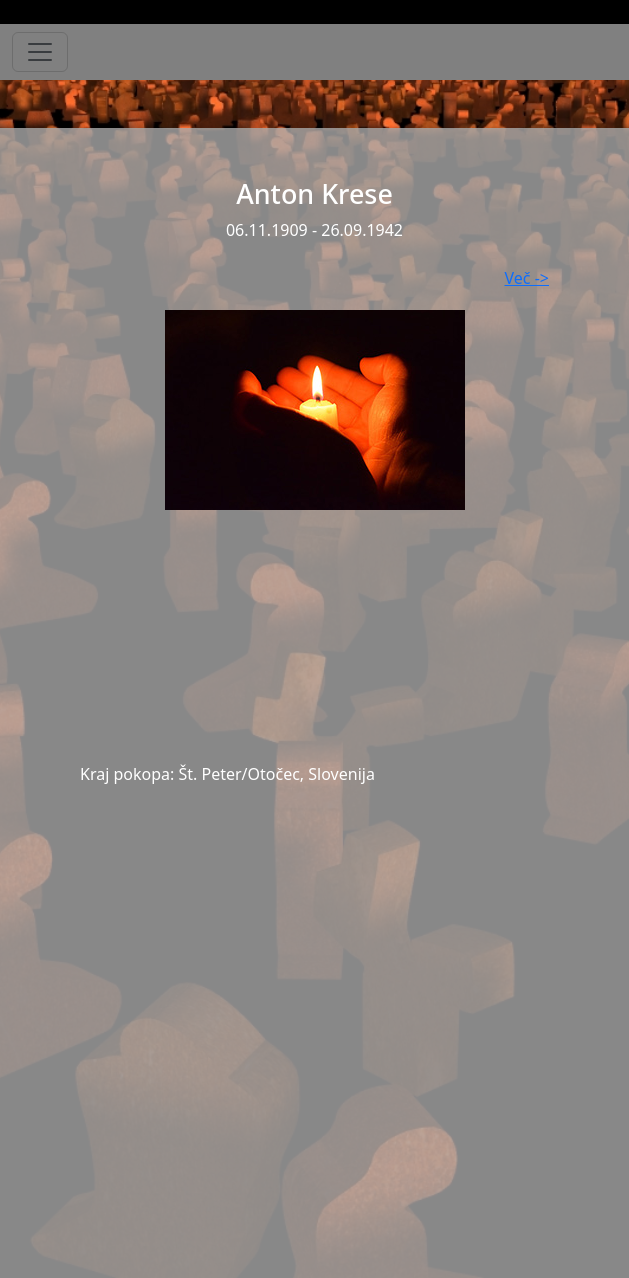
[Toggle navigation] (40, 52)
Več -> (527, 278)
